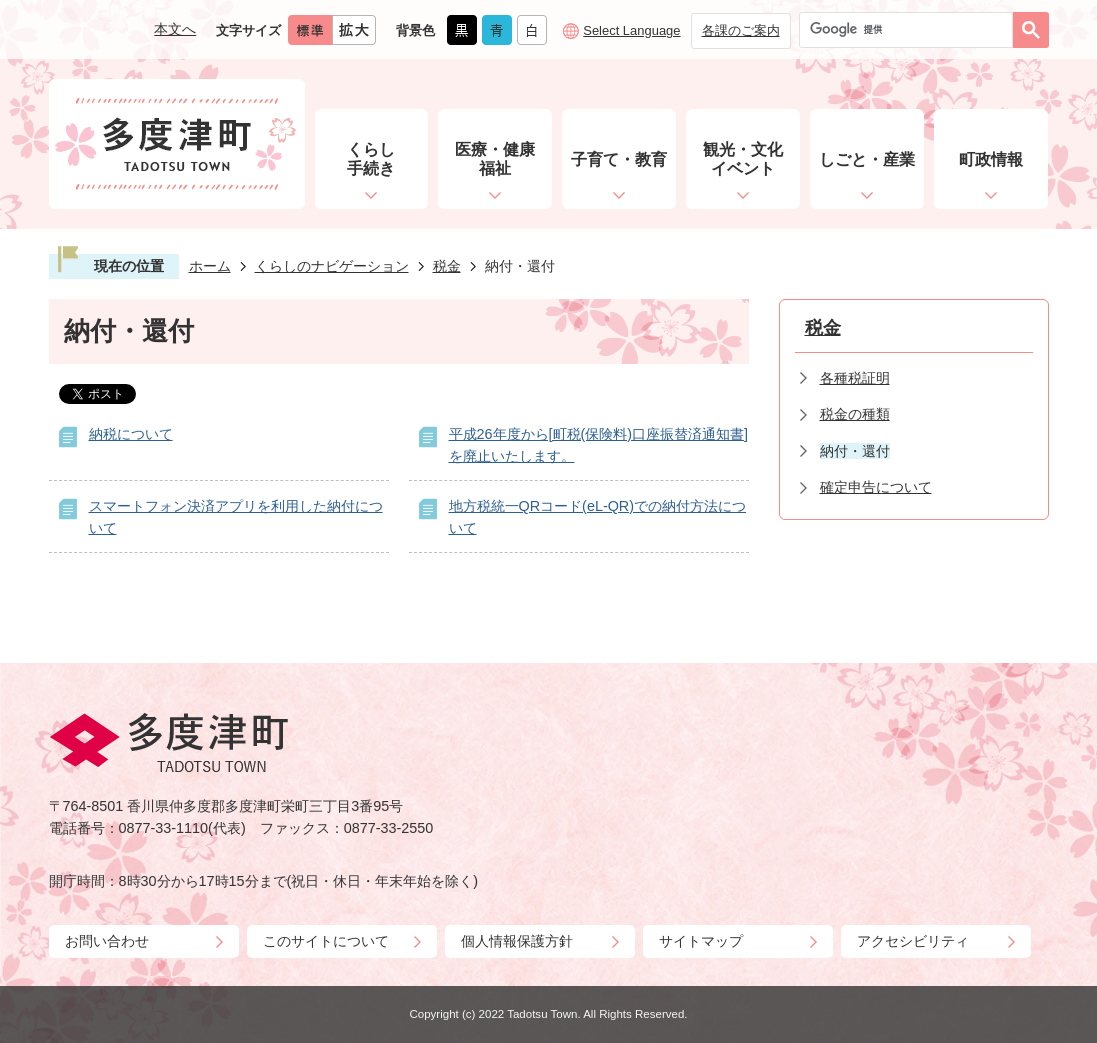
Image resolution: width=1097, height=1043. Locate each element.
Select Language (631, 30)
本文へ (175, 29)
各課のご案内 (741, 30)
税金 (447, 266)
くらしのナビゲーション (332, 266)
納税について (131, 434)
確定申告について (876, 487)
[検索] (911, 30)
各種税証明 (855, 378)
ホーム (210, 266)
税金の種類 (855, 414)
